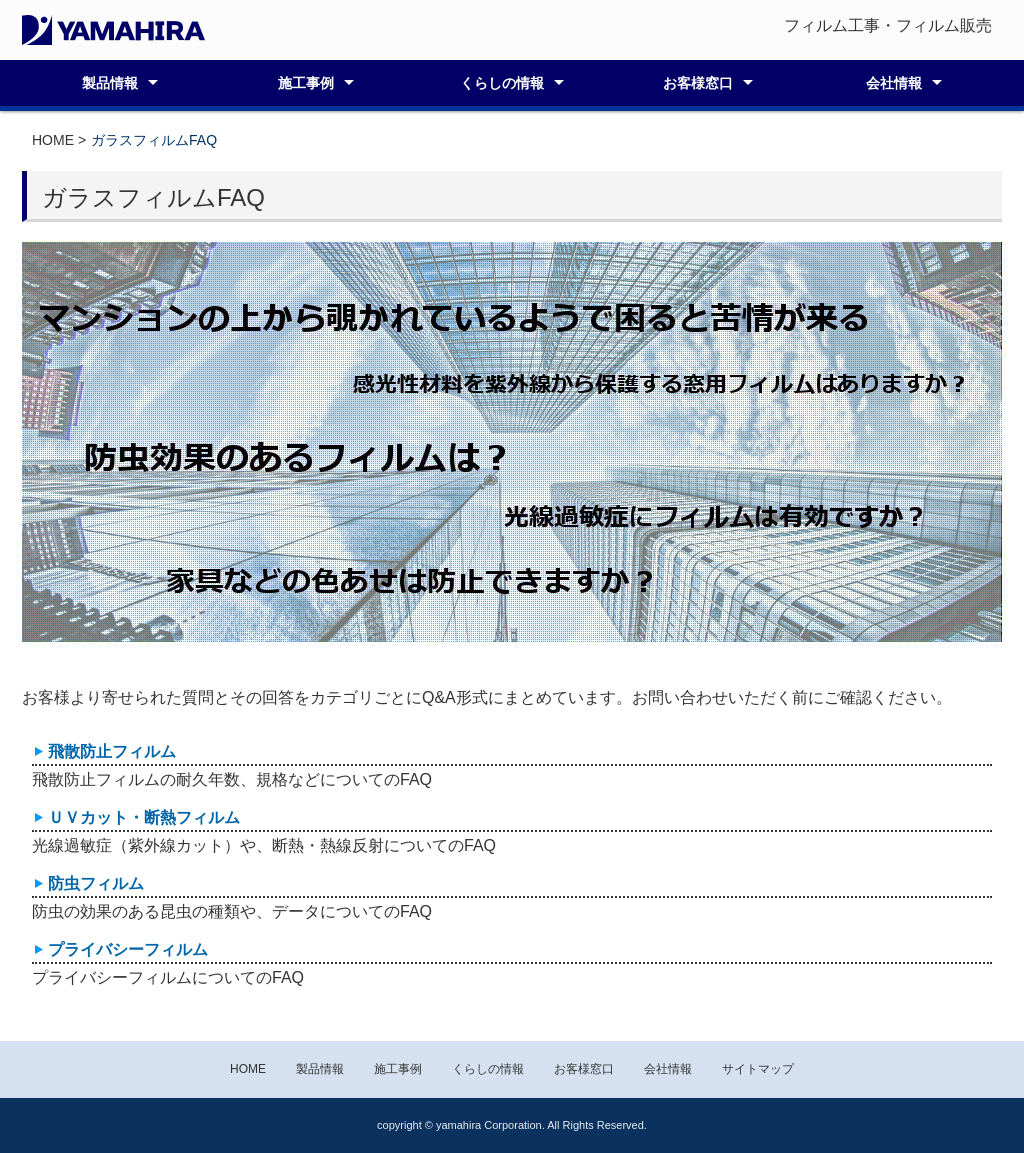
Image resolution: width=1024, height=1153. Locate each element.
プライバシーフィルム (128, 949)
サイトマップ (758, 1069)
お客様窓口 (698, 83)
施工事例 (306, 83)
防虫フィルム (96, 883)
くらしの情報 (502, 83)
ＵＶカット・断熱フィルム (144, 817)
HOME (53, 140)
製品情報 (110, 83)
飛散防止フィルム (112, 751)
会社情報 (894, 83)
